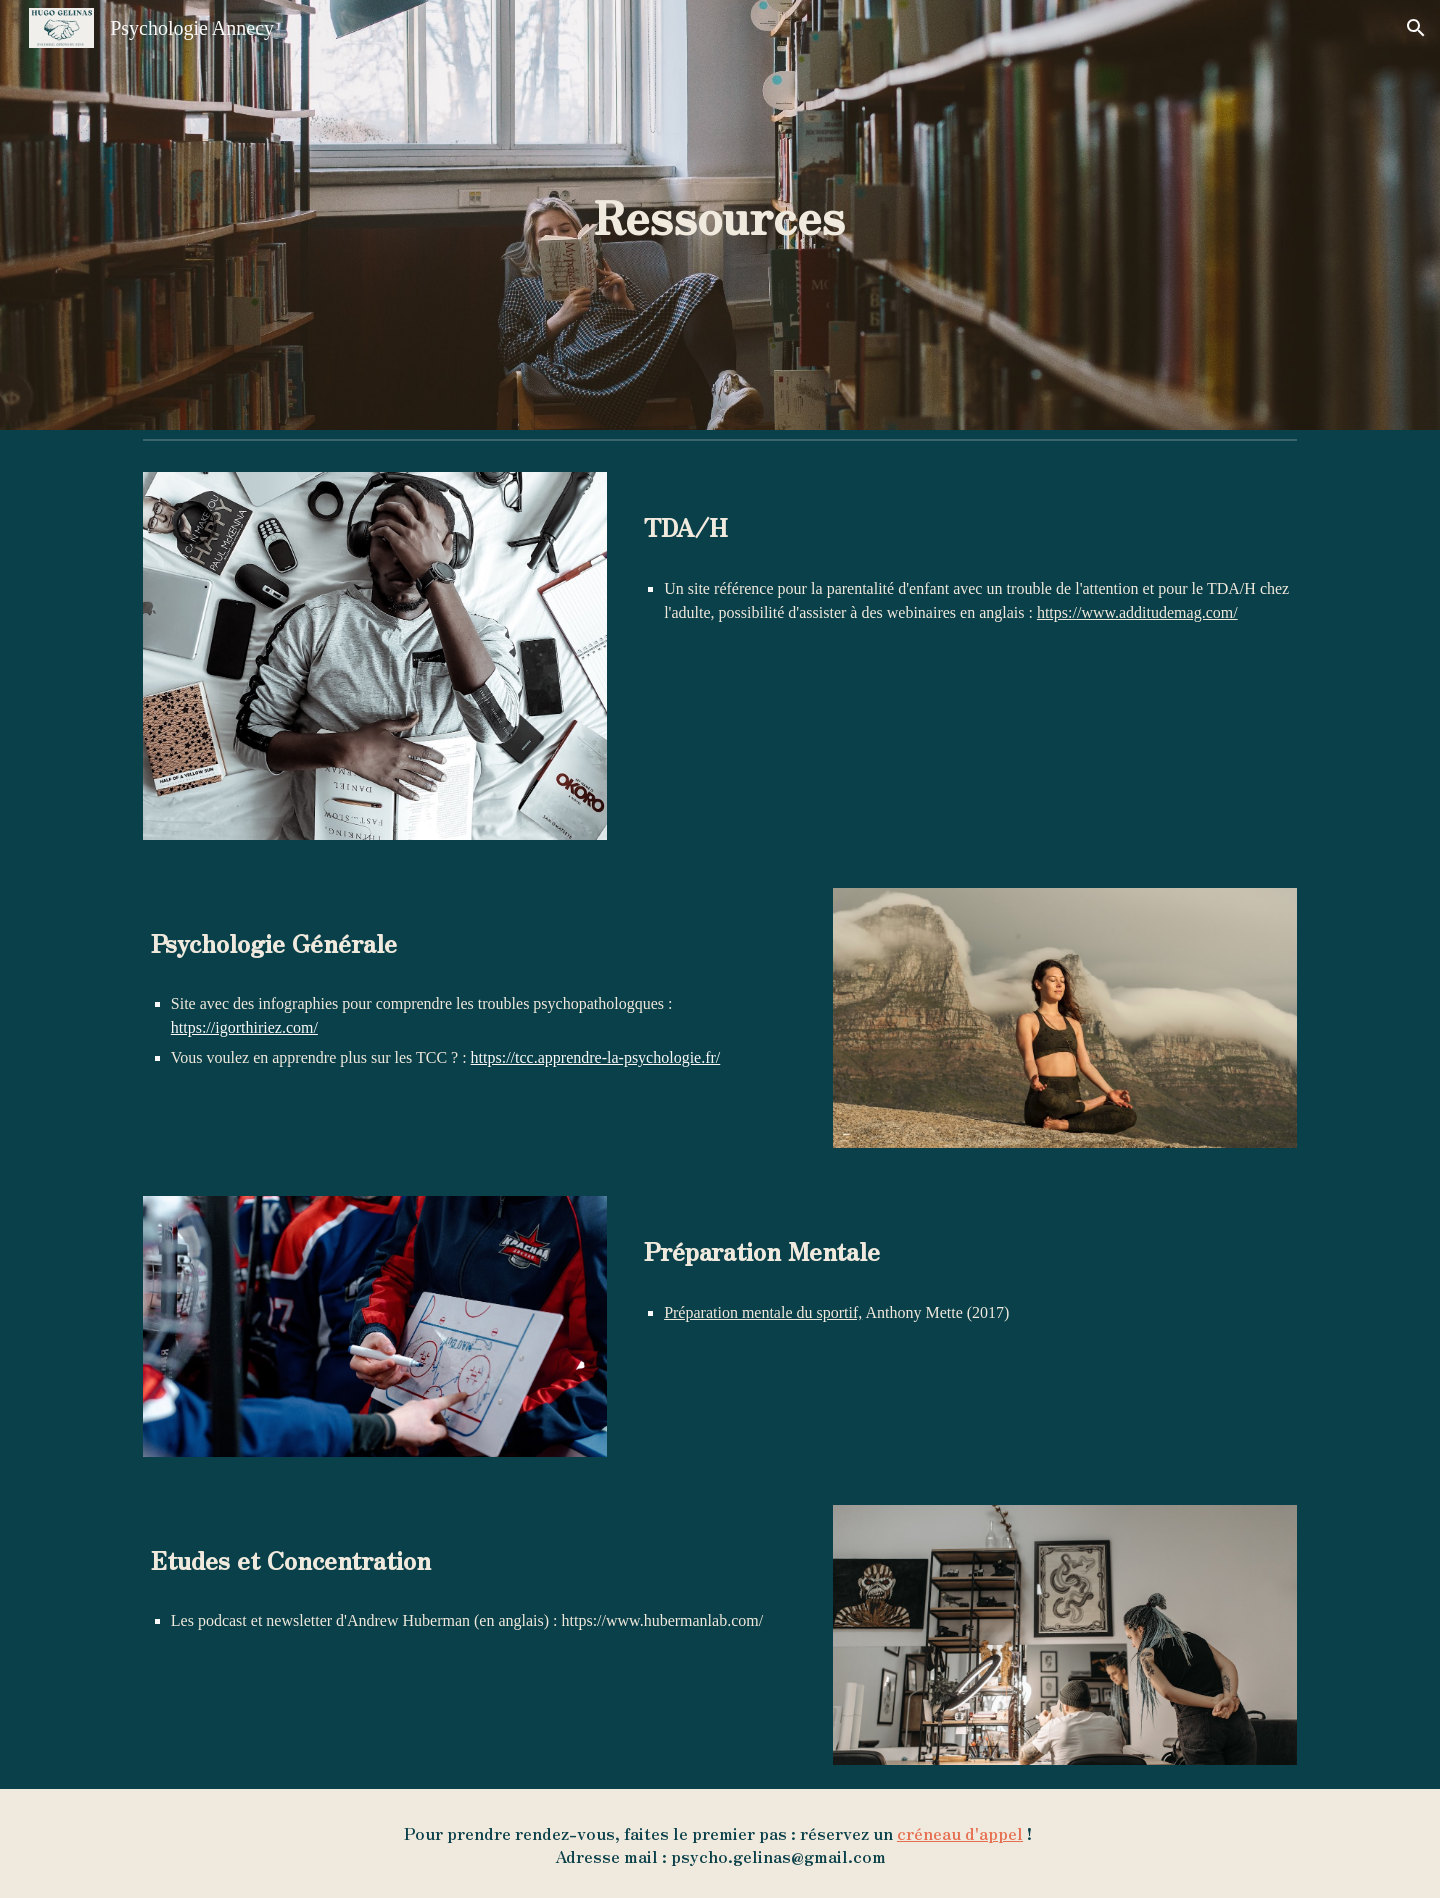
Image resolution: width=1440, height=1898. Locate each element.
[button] (1416, 28)
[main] (720, 215)
